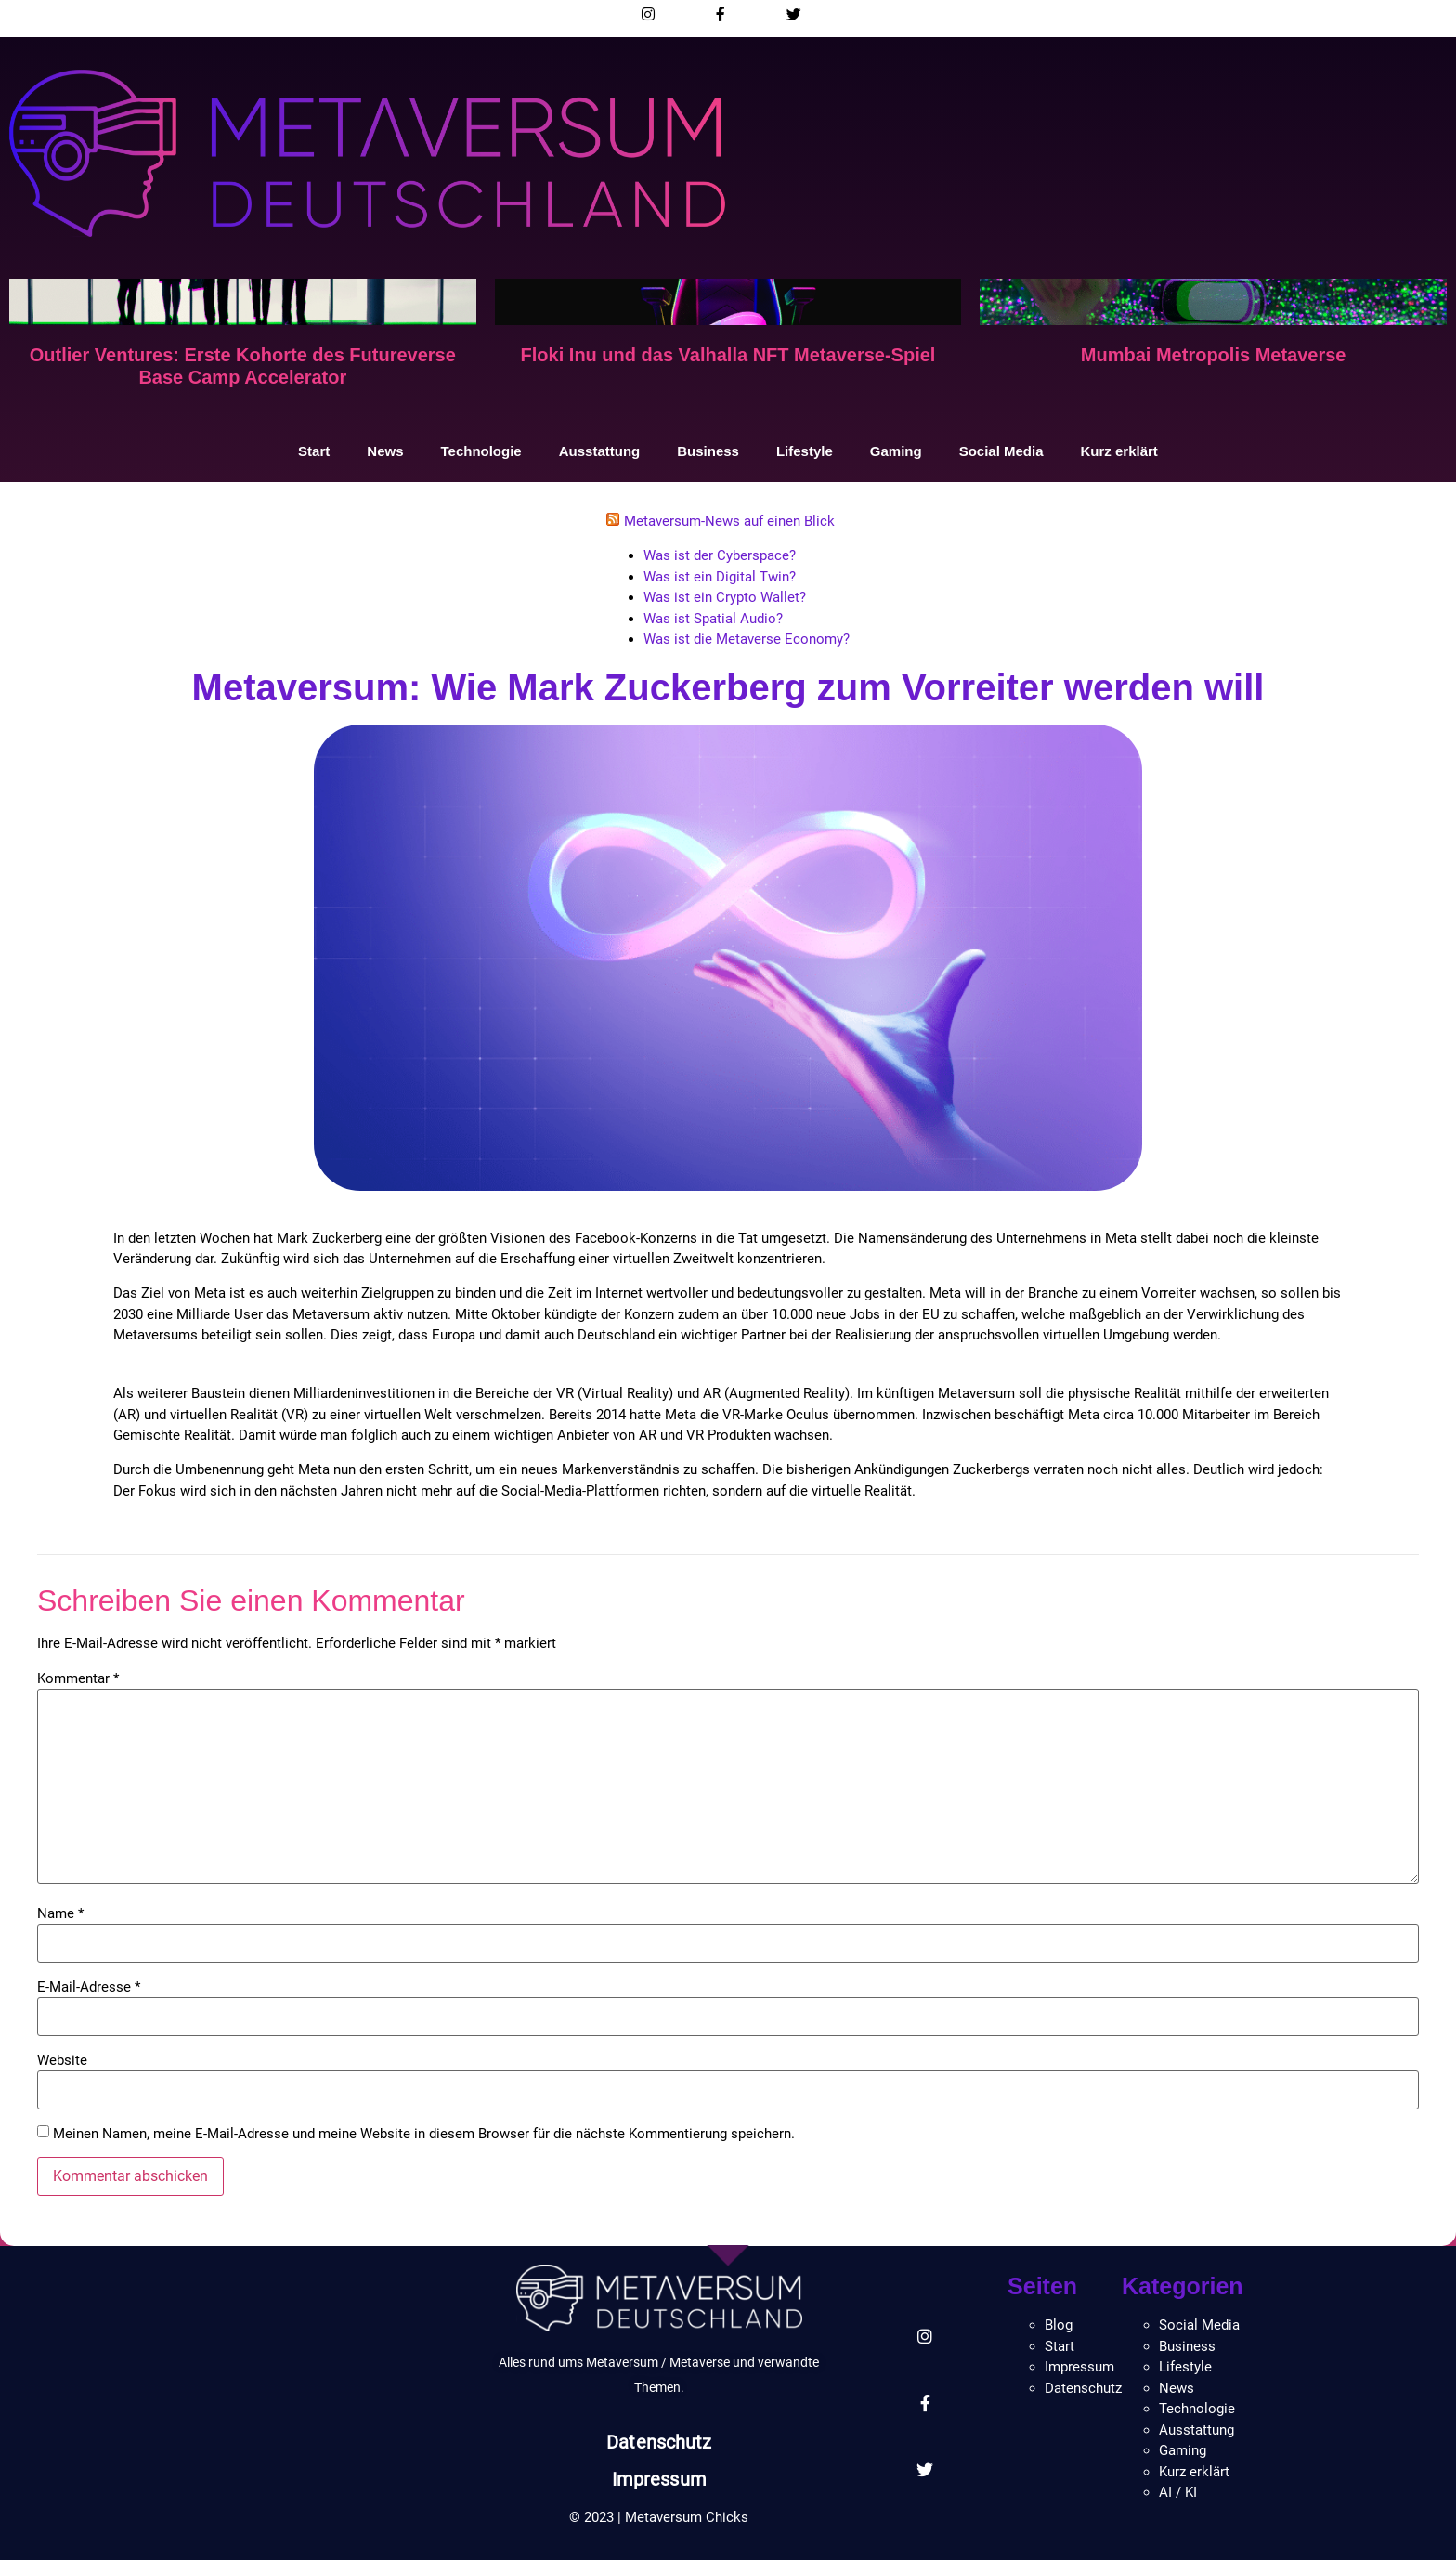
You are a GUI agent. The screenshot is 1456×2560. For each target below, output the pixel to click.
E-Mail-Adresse (88, 1987)
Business (708, 451)
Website (62, 2061)
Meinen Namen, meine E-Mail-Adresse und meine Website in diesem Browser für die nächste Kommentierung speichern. (424, 2134)
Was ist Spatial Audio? (713, 618)
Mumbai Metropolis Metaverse (1213, 355)
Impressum (659, 2479)
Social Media (1001, 451)
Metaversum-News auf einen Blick (729, 521)
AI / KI (1178, 2492)
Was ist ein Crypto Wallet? (725, 597)
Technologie (480, 451)
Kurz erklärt (1119, 451)
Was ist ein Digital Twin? (720, 576)
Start (314, 451)
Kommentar (78, 1679)
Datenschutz (658, 2442)
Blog (1058, 2325)
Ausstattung (600, 451)
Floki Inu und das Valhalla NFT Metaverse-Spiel (728, 355)
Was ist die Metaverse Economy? (747, 639)
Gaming (896, 451)
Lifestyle (804, 451)
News (385, 451)
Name (60, 1914)
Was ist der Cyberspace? (720, 555)
